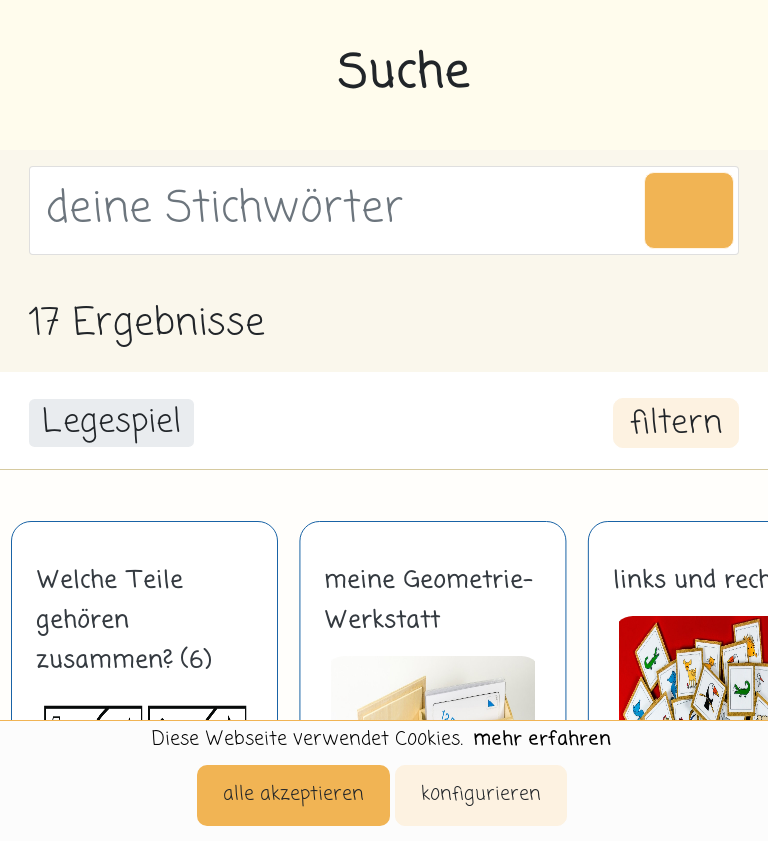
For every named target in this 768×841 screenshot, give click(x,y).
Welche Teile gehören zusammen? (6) (123, 621)
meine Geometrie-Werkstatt (428, 601)
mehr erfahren (542, 739)
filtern (676, 424)
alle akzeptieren (293, 794)
